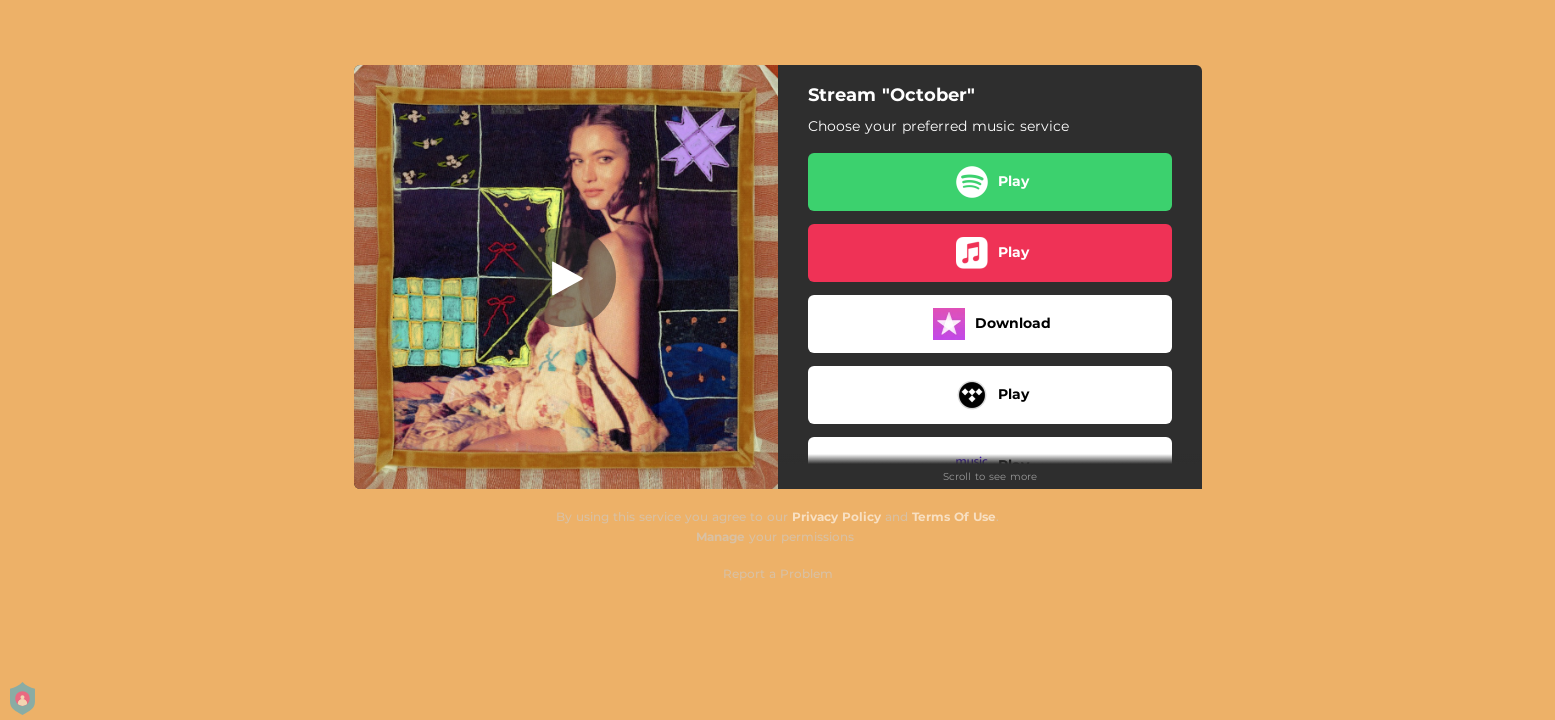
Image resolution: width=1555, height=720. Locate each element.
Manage (720, 536)
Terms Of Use (954, 516)
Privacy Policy (836, 516)
